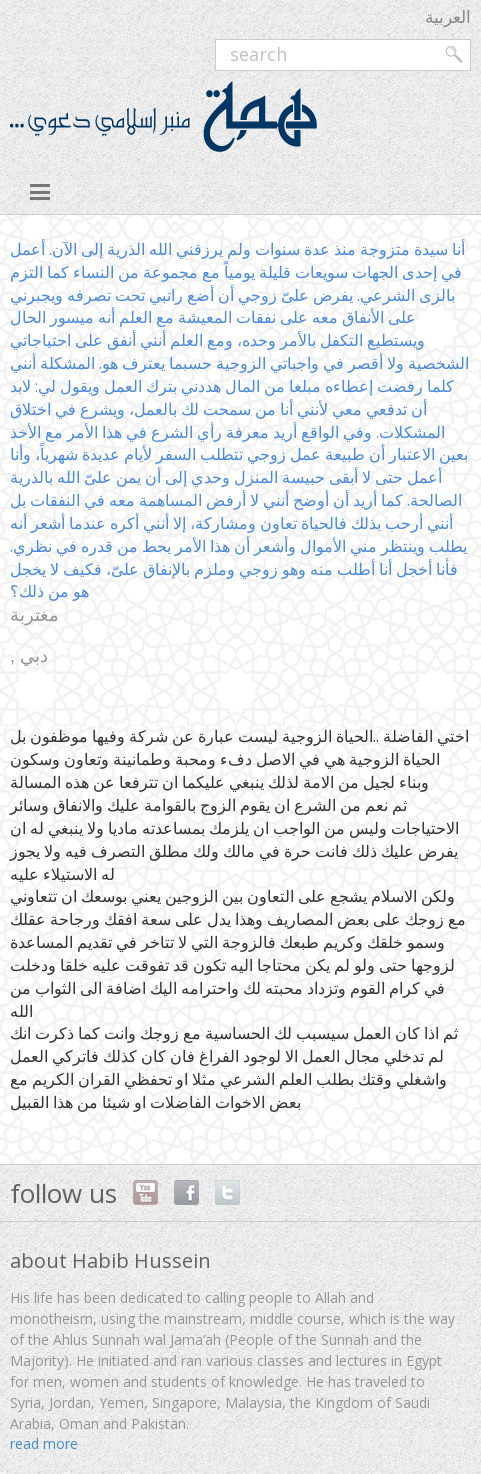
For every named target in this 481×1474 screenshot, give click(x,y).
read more (44, 1443)
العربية (448, 16)
